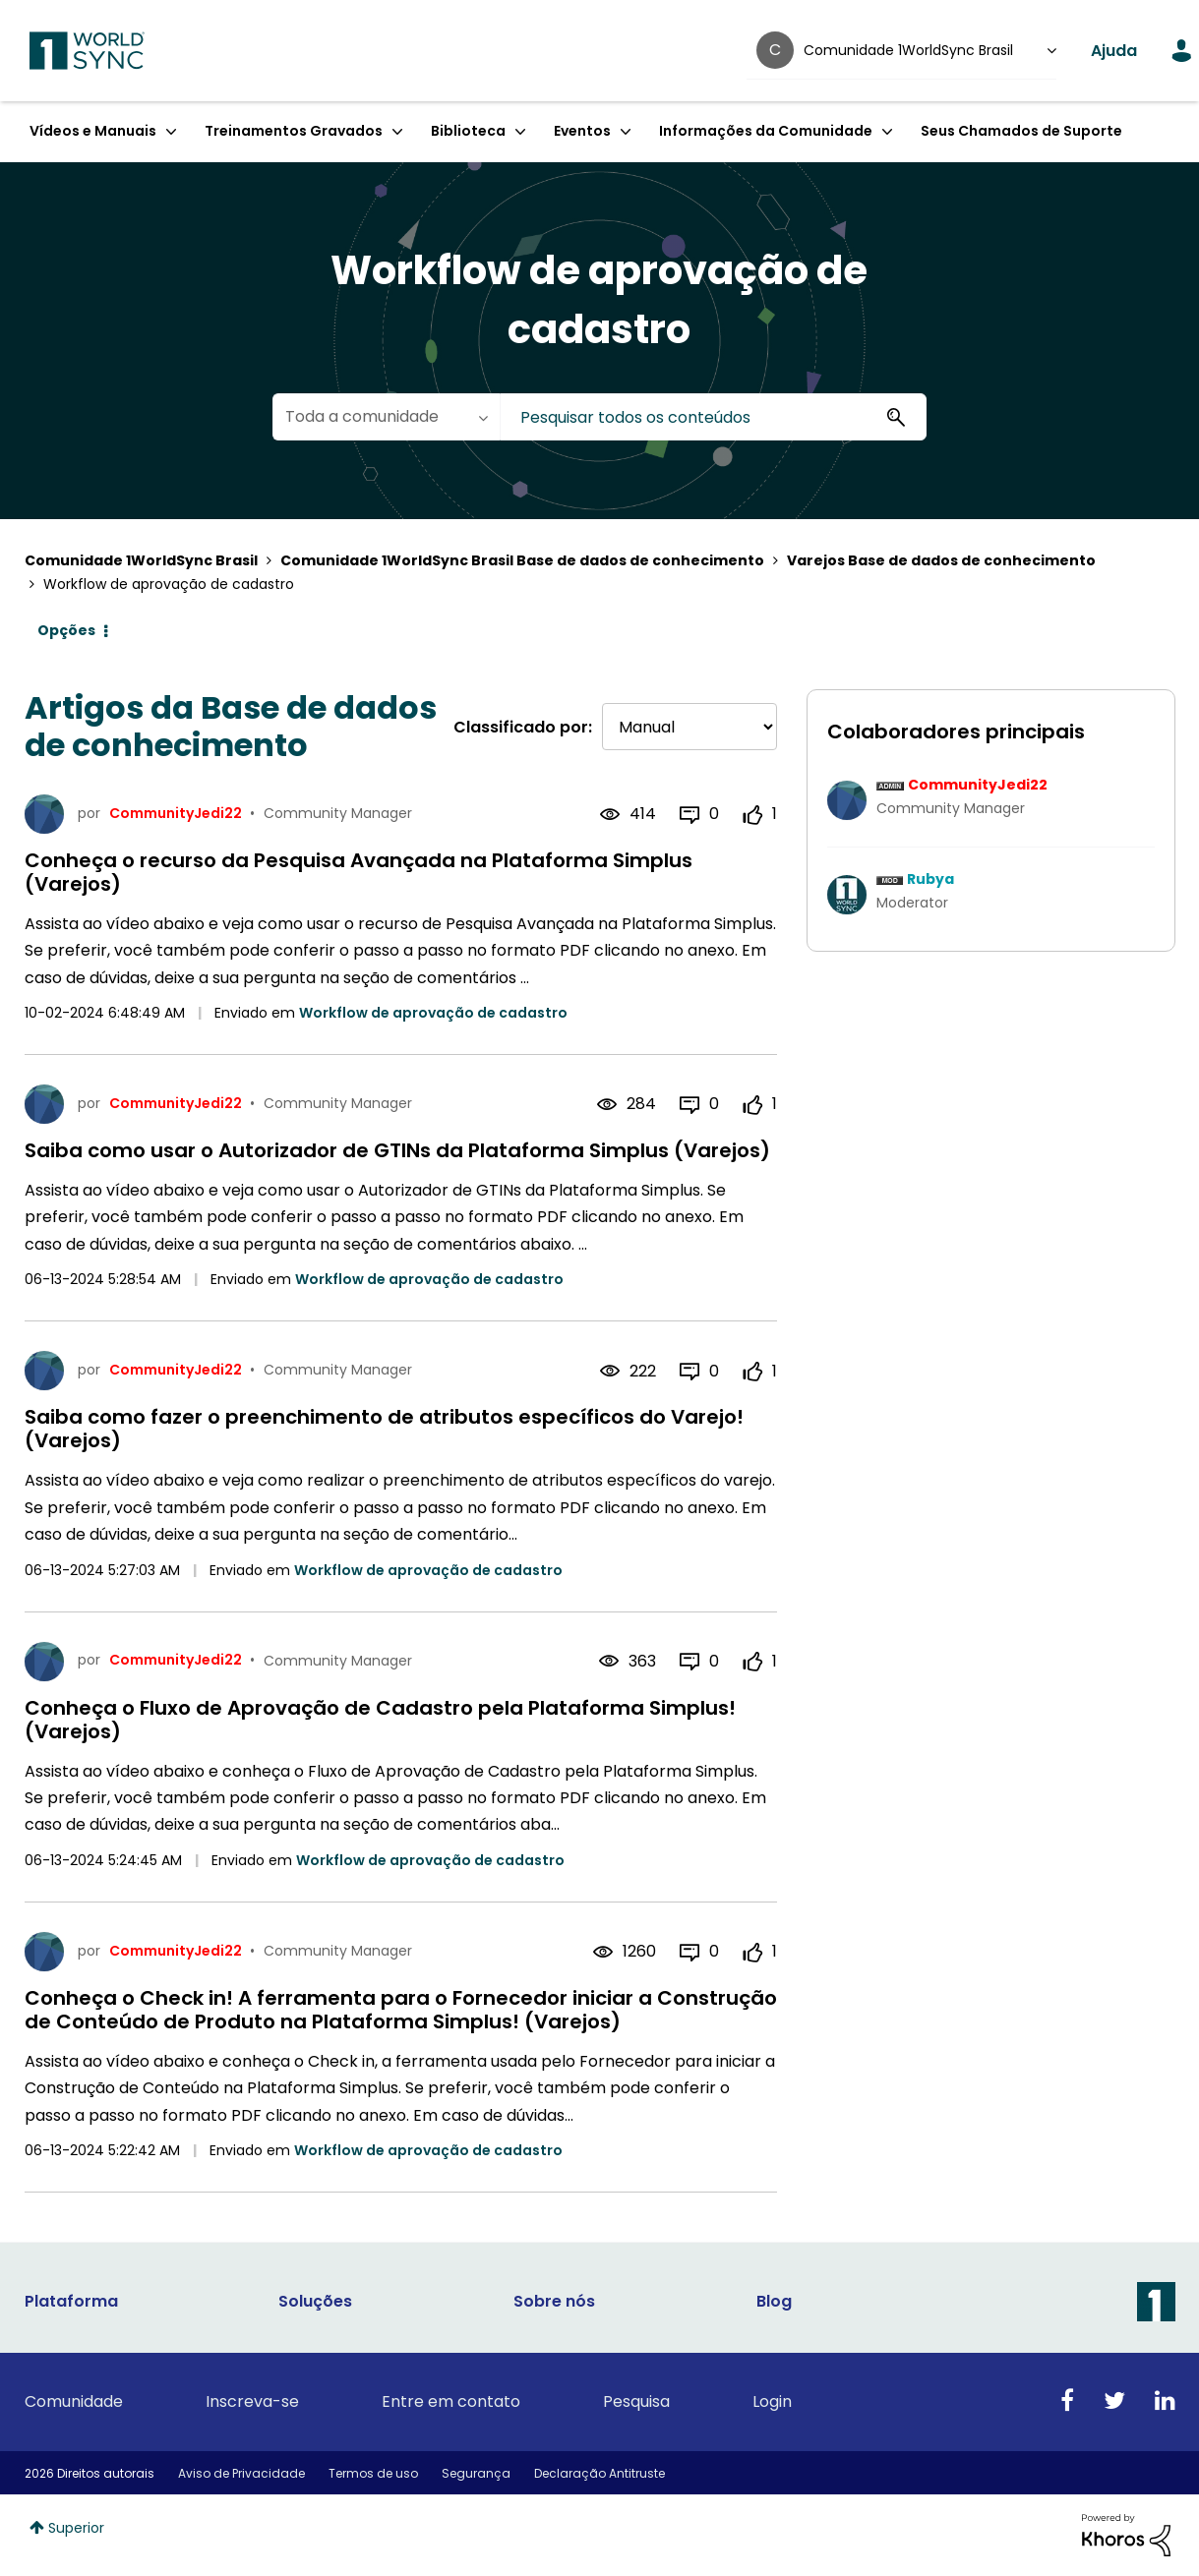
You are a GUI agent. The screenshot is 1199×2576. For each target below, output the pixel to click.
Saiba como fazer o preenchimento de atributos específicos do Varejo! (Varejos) (384, 1428)
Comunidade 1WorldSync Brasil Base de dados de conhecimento (522, 560)
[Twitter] (1114, 2402)
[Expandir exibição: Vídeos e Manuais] (171, 131)
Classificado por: (522, 727)
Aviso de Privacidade (241, 2473)
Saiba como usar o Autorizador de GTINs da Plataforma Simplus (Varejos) (397, 1150)
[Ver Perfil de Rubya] (930, 879)
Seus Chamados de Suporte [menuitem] (1021, 131)
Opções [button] (66, 630)
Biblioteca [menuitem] (468, 131)
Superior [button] (76, 2528)
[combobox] (713, 416)
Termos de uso (373, 2473)
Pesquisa (636, 2401)
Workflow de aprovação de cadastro (433, 1013)
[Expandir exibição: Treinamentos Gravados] (397, 131)
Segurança (476, 2473)
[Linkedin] (1165, 2402)
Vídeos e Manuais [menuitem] (93, 131)
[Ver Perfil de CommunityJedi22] (978, 784)
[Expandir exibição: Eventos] (625, 131)
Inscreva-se (252, 2401)
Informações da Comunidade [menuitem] (765, 131)
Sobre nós (554, 2301)
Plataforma (71, 2301)
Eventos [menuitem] (582, 131)
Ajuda (1114, 50)
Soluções (315, 2301)
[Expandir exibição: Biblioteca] (520, 131)
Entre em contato (451, 2401)
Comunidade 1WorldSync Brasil (141, 560)
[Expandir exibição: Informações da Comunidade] (887, 131)
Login (772, 2401)
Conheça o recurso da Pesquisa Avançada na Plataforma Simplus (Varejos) (358, 872)
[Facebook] (1067, 2402)
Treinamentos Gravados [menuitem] (294, 131)
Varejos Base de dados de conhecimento (941, 560)
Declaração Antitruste (599, 2473)
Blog (774, 2301)
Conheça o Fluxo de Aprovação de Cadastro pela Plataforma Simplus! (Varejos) (380, 1719)
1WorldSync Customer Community (87, 51)
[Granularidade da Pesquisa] (386, 416)
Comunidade (74, 2401)
